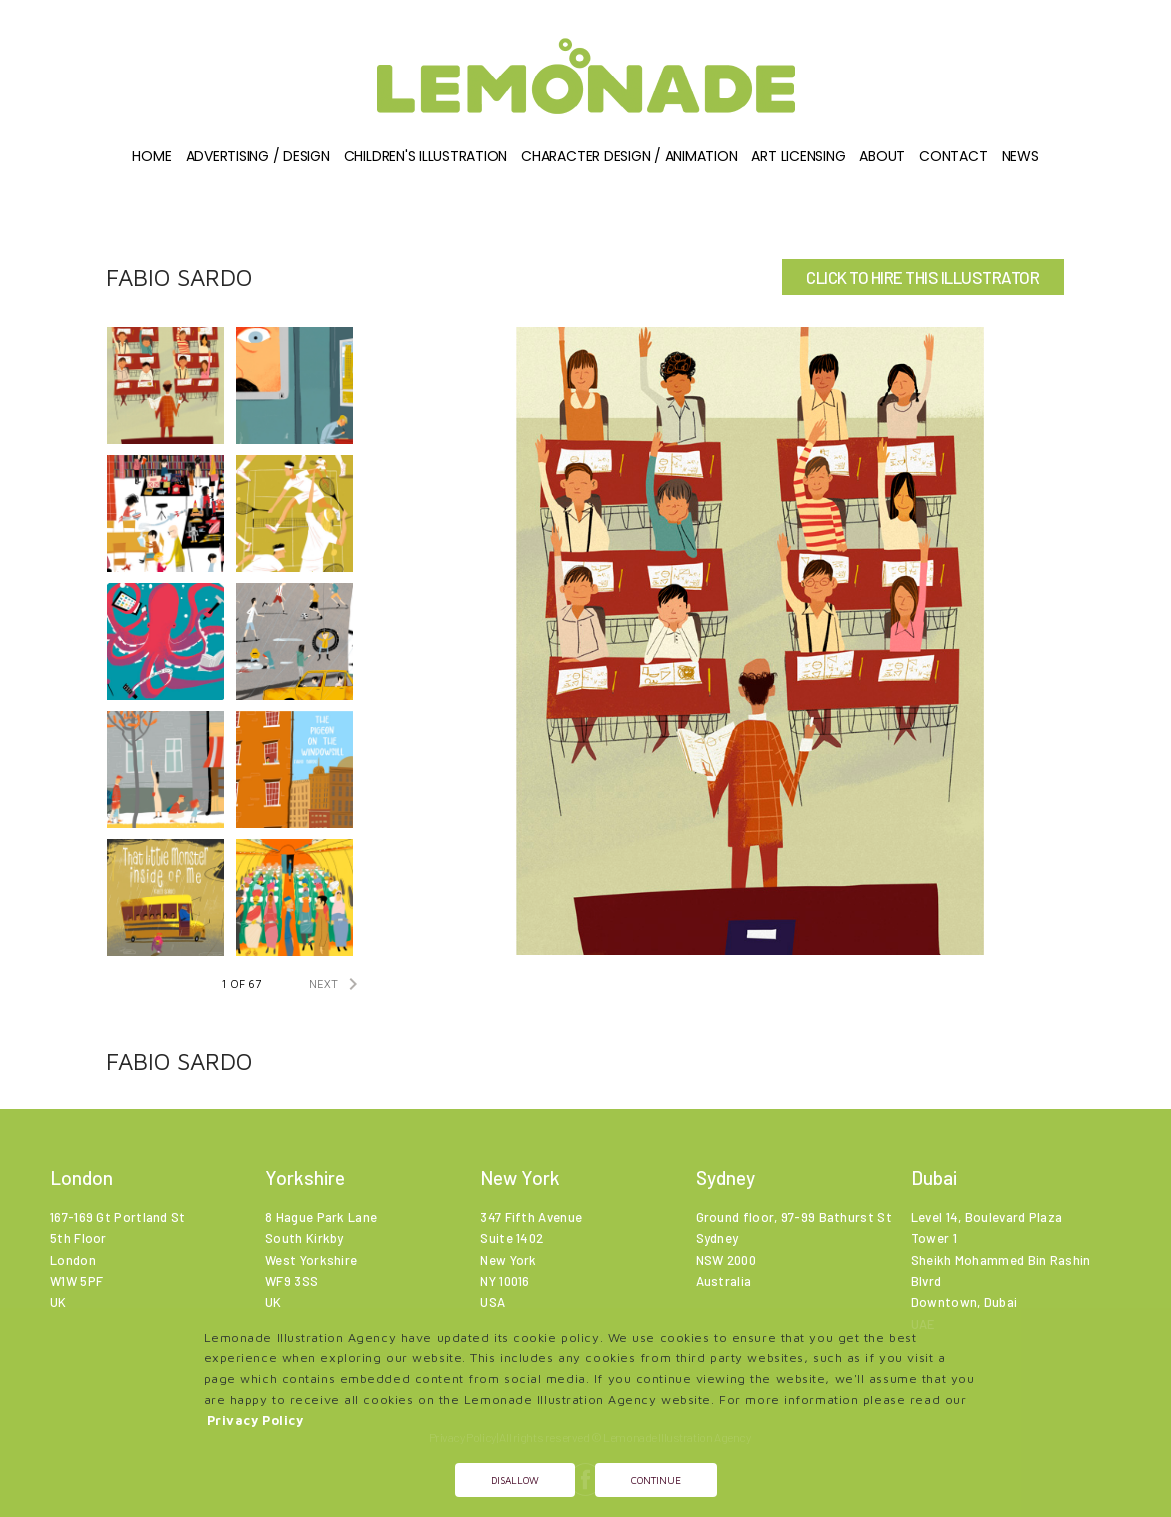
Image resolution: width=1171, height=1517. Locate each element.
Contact (953, 156)
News (1020, 156)
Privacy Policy (255, 1420)
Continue (656, 1480)
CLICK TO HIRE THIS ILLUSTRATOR (922, 277)
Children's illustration (425, 156)
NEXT (337, 983)
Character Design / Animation (629, 156)
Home (151, 156)
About (882, 156)
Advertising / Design (258, 156)
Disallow (515, 1480)
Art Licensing (798, 156)
